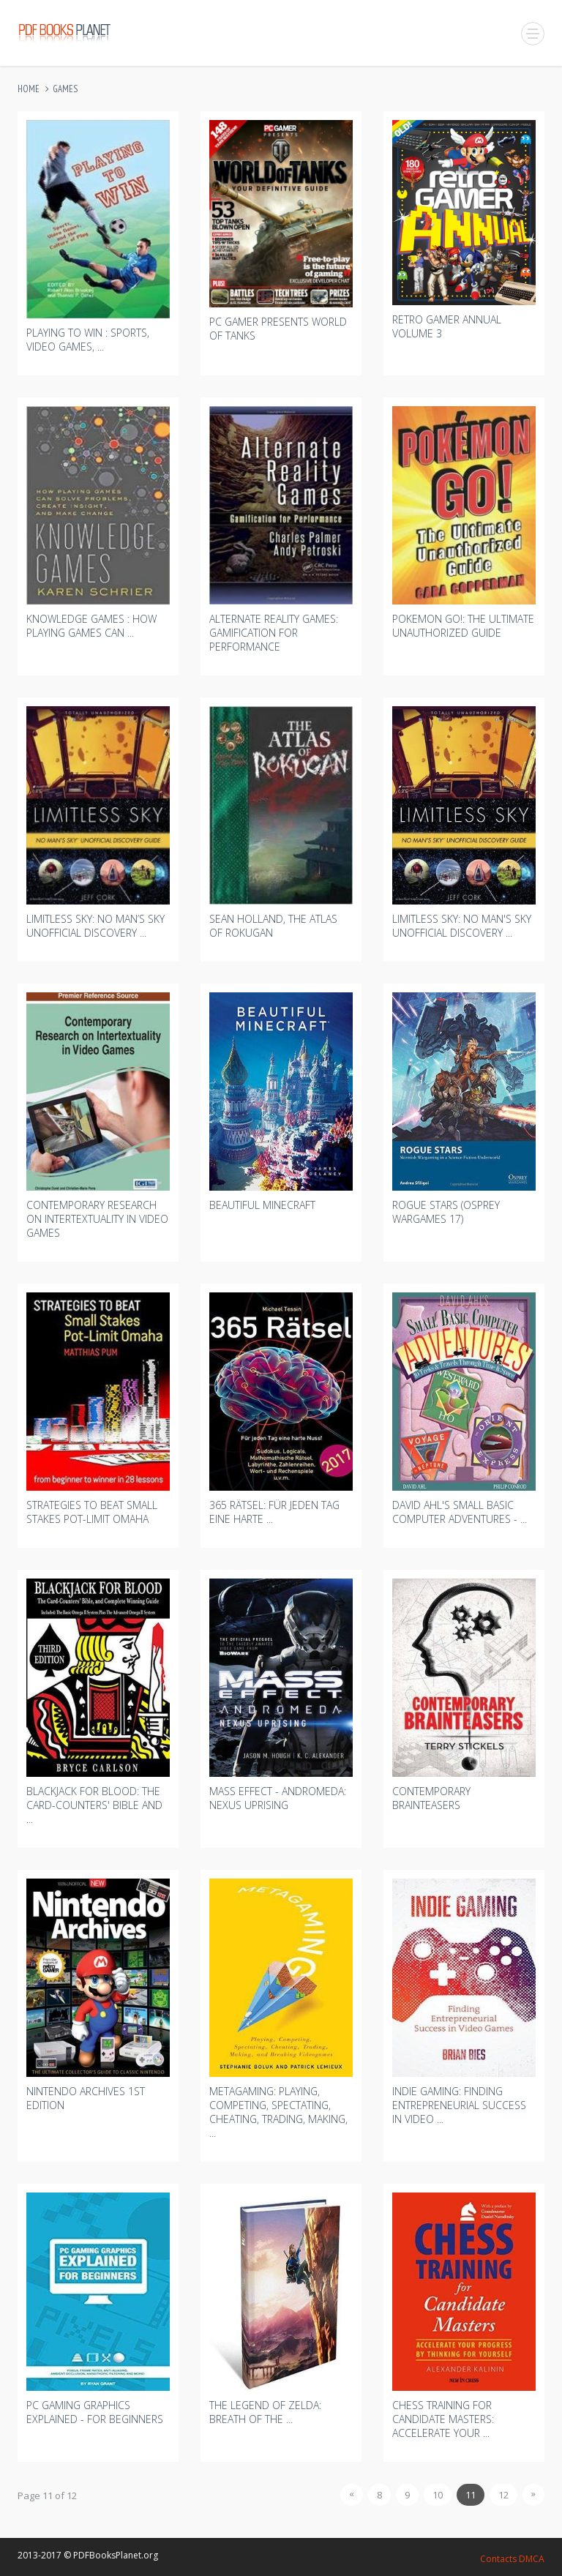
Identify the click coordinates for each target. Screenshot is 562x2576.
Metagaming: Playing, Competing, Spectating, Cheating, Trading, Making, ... (278, 2112)
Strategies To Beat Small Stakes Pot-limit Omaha (91, 1512)
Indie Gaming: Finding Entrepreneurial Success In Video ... (459, 2105)
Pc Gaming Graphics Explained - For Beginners (94, 2412)
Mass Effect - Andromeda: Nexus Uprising (277, 1798)
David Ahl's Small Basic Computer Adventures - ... (459, 1512)
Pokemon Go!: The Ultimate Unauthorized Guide (463, 626)
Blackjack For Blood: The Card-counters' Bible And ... (94, 1805)
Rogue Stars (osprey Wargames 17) (446, 1212)
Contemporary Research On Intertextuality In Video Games (97, 1219)
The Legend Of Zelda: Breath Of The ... (265, 2412)
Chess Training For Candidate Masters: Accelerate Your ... (443, 2419)
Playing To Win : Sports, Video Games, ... (87, 339)
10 (437, 2494)
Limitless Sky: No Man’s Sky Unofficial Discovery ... (95, 926)
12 (503, 2494)
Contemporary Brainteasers (431, 1798)
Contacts (498, 2559)
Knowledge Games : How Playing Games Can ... (91, 626)
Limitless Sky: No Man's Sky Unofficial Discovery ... (461, 926)
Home (29, 89)
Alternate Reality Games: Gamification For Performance (273, 633)
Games (65, 89)
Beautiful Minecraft (262, 1205)
